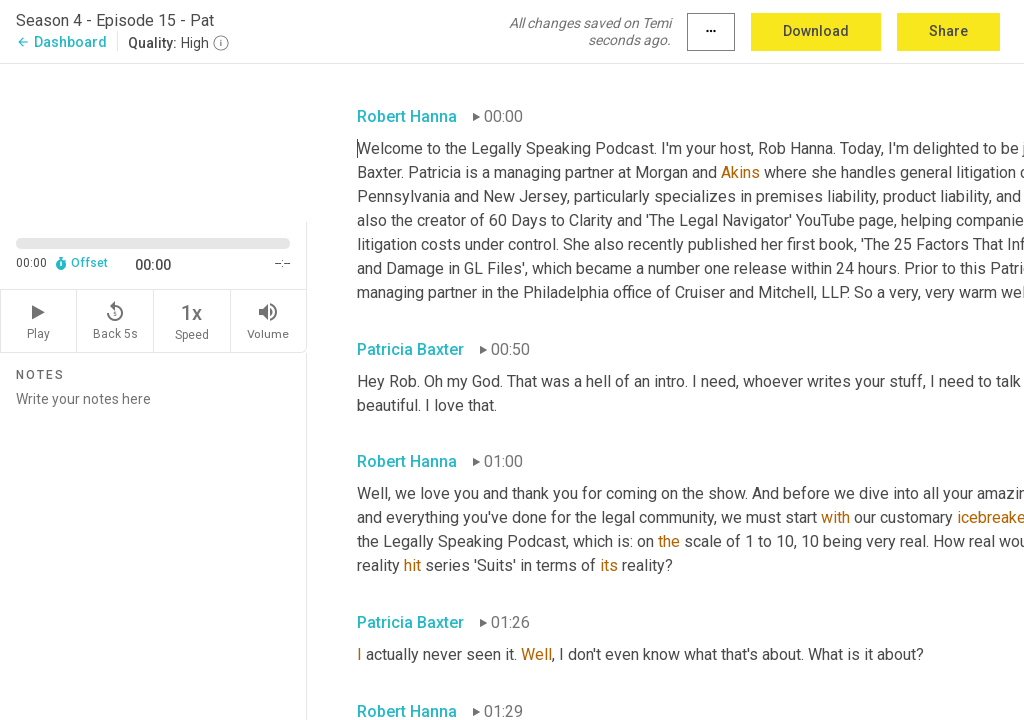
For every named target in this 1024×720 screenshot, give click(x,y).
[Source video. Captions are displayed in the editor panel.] (153, 141)
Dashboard (61, 42)
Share (948, 31)
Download (816, 31)
